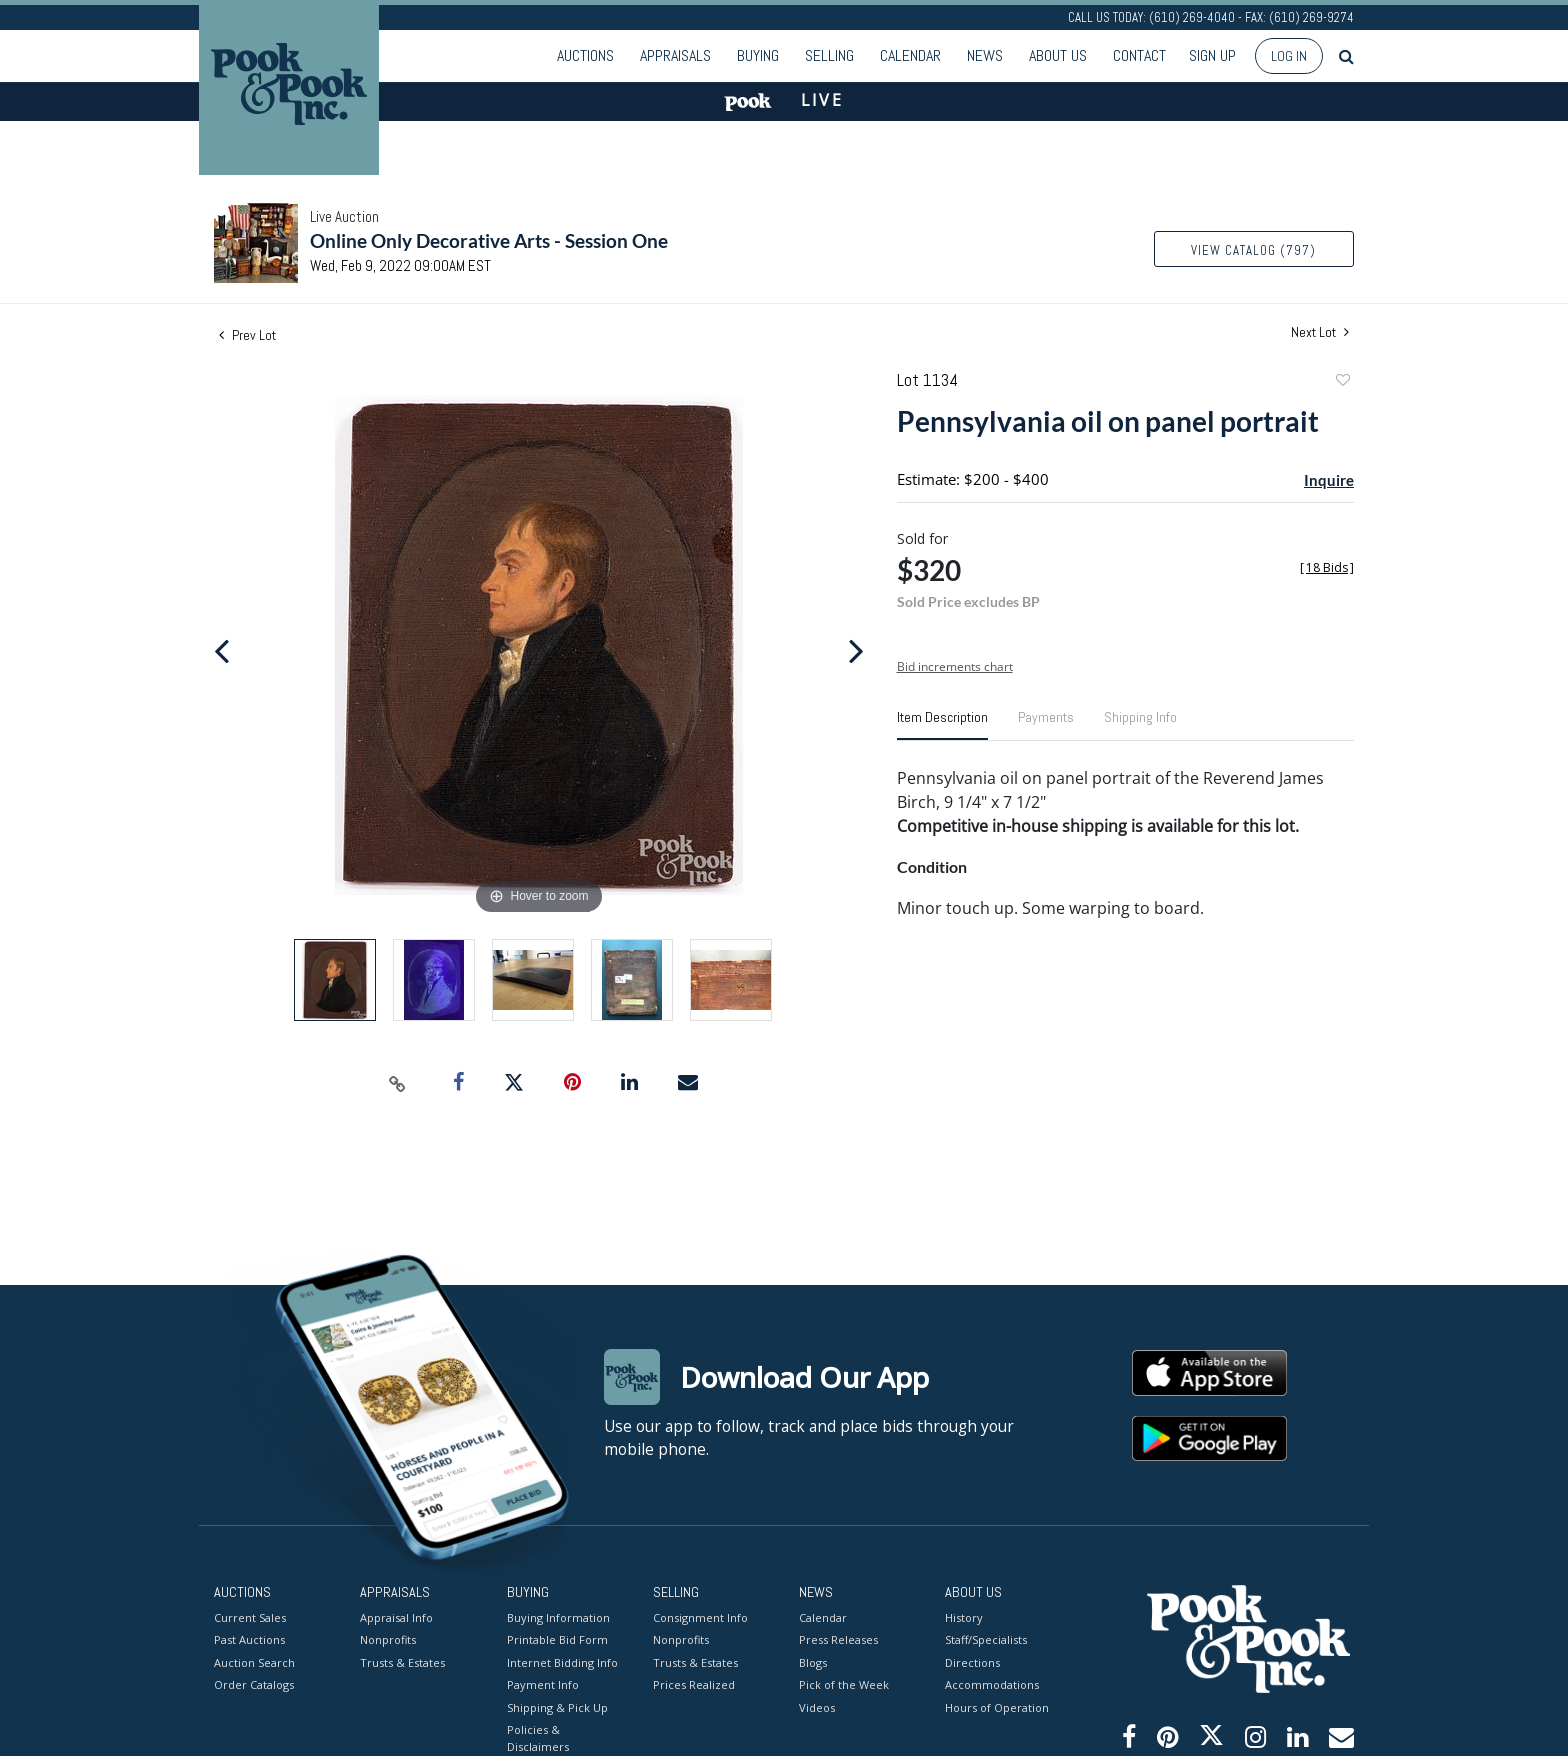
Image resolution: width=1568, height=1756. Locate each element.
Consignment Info (700, 1616)
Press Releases (838, 1639)
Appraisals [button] (675, 55)
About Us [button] (1058, 55)
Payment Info (543, 1684)
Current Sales (250, 1616)
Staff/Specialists (986, 1639)
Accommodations (992, 1684)
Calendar (910, 55)
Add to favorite (1342, 382)
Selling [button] (829, 55)
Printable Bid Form (557, 1639)
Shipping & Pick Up (557, 1706)
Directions (972, 1661)
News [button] (985, 55)
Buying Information (558, 1616)
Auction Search (254, 1661)
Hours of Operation (997, 1706)
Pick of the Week (844, 1684)
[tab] (942, 725)
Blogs (813, 1661)
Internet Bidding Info (562, 1661)
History (964, 1616)
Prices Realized (694, 1684)
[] (1327, 567)
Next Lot (1320, 332)
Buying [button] (758, 55)
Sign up (1212, 55)
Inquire (1329, 480)
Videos (817, 1706)
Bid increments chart (955, 666)
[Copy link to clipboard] (398, 1083)
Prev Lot (247, 335)
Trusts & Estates (402, 1661)
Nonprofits (388, 1639)
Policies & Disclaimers (538, 1738)
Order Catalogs (254, 1684)
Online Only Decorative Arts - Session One (489, 240)
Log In (1289, 56)
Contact (1139, 55)
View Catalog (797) (1253, 250)
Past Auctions (249, 1639)
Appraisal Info (396, 1616)
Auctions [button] (585, 55)
